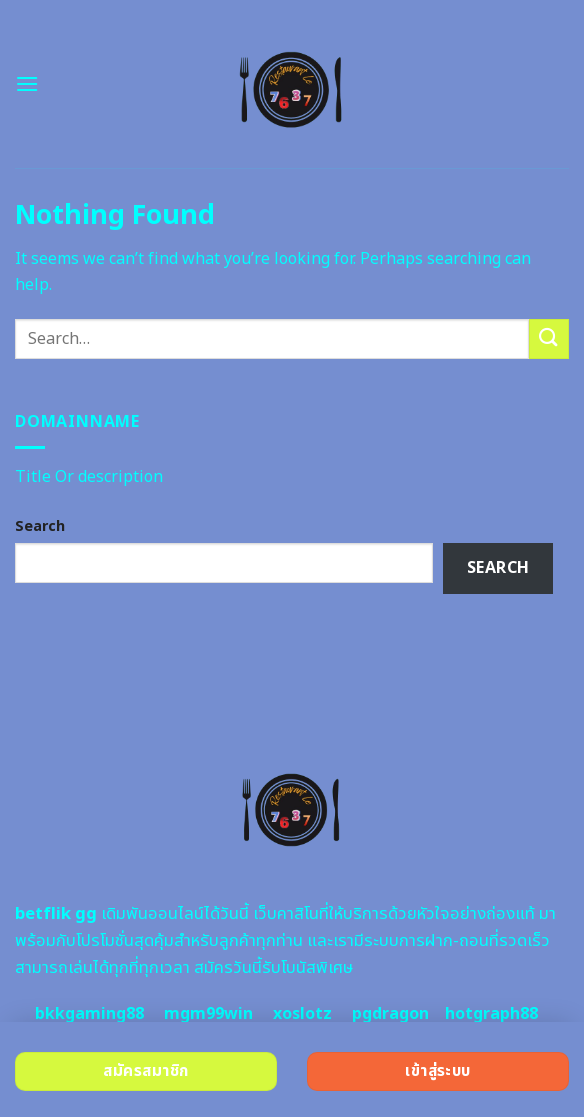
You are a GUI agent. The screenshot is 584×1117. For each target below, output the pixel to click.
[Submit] (549, 338)
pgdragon (390, 1014)
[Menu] (27, 83)
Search (40, 526)
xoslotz (302, 1014)
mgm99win (208, 1014)
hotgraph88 (491, 1014)
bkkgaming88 (89, 1014)
